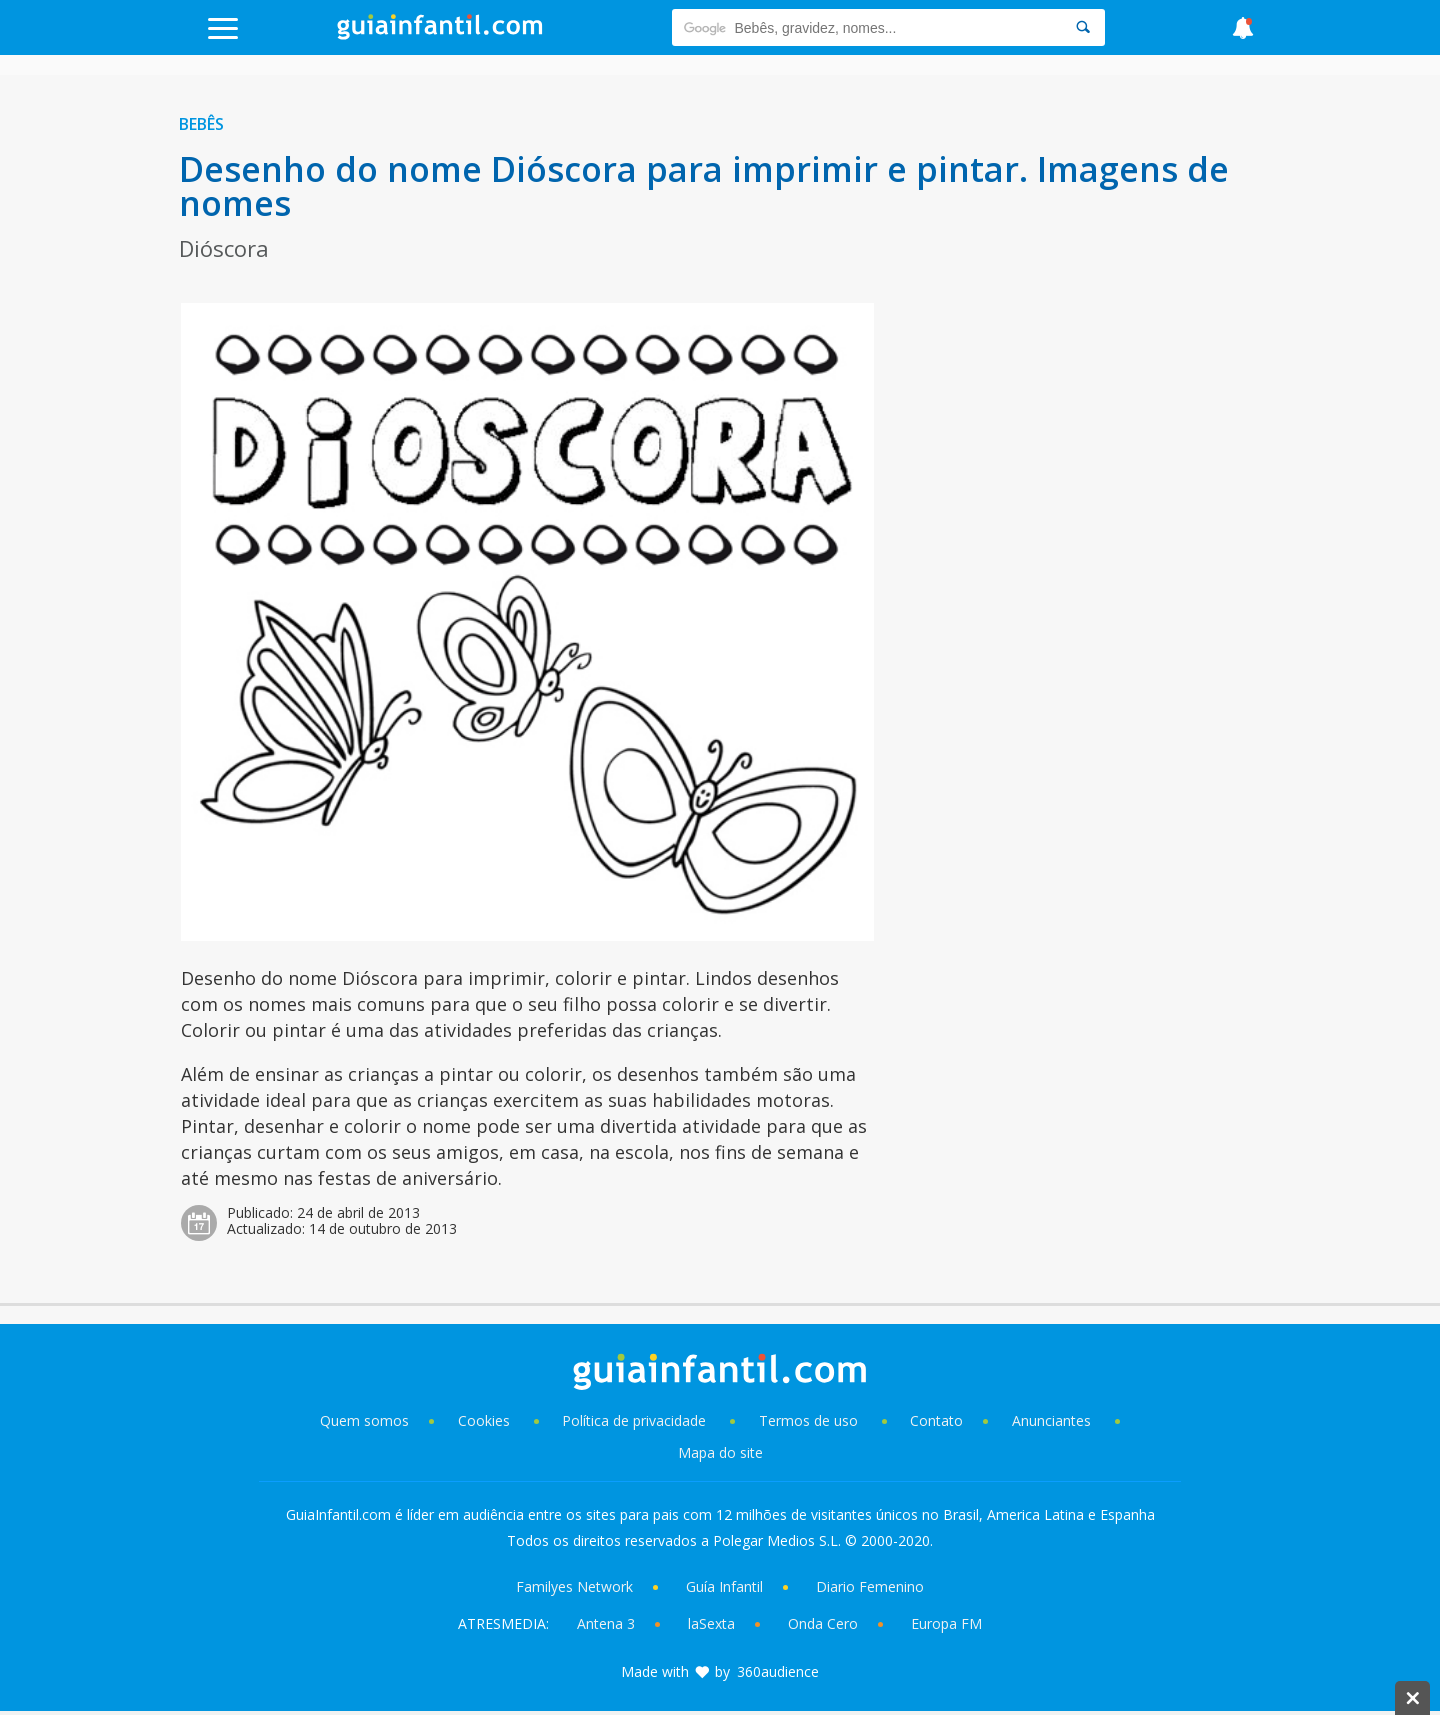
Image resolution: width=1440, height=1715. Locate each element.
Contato (936, 1420)
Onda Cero (823, 1623)
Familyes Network (574, 1586)
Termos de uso (808, 1420)
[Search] (1083, 27)
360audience (778, 1671)
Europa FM (946, 1623)
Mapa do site (720, 1452)
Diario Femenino (870, 1586)
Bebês (201, 124)
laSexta (711, 1623)
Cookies (486, 1420)
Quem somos (364, 1420)
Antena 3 (606, 1623)
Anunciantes (1051, 1420)
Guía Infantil (724, 1586)
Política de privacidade (636, 1420)
